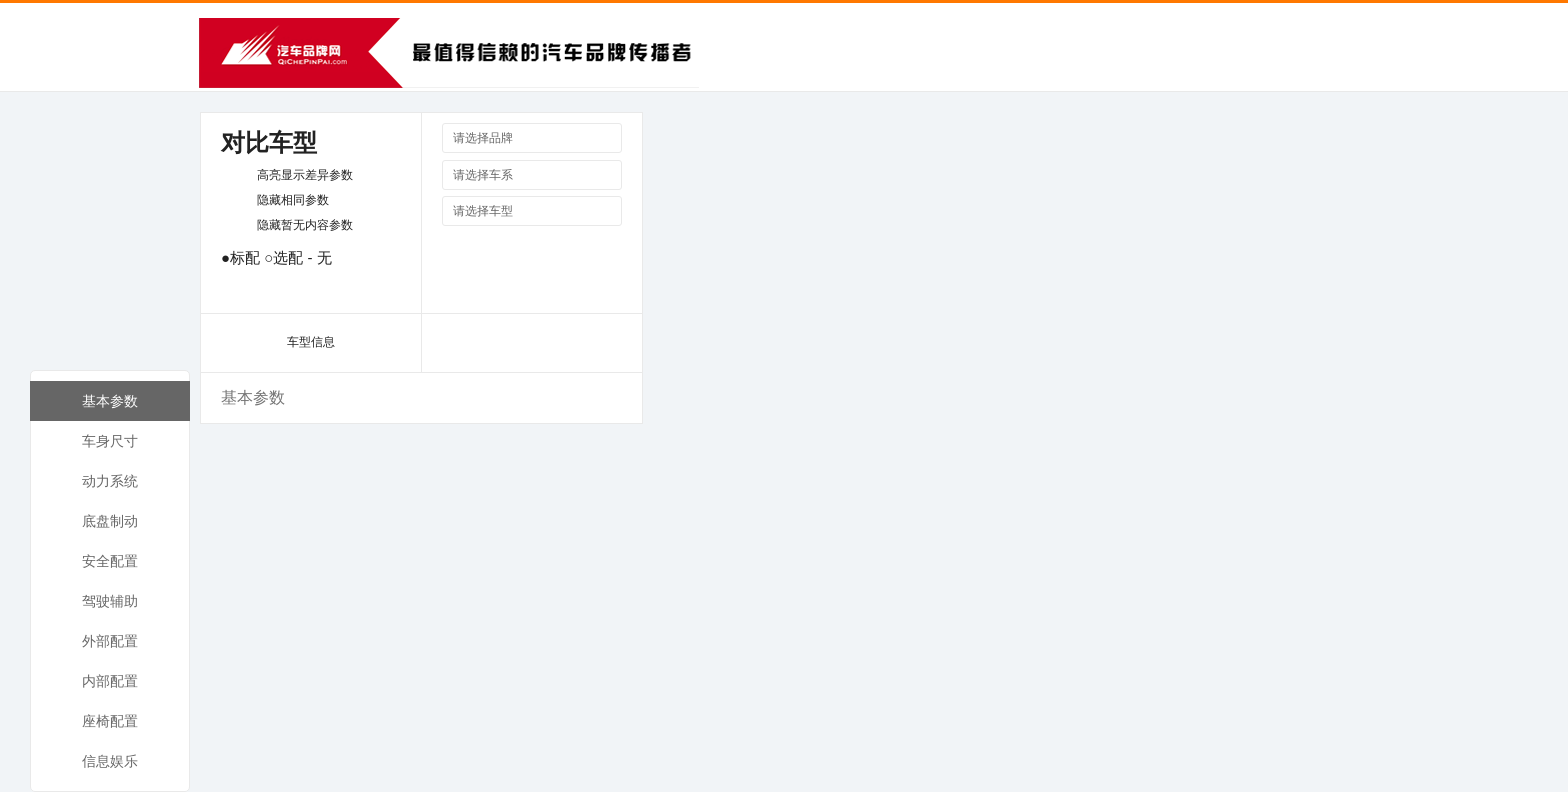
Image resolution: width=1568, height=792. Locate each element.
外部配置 (110, 641)
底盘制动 (110, 521)
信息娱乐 (110, 761)
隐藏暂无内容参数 (305, 225)
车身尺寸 (110, 441)
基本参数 (110, 401)
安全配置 (110, 561)
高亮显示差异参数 (305, 175)
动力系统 (110, 481)
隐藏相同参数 (293, 200)
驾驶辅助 (110, 601)
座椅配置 (110, 721)
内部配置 (110, 681)
